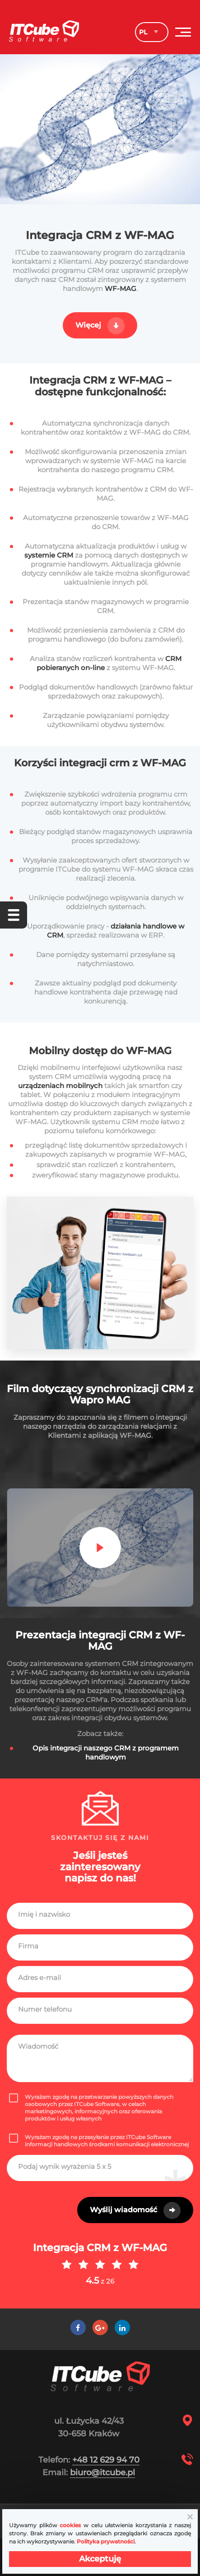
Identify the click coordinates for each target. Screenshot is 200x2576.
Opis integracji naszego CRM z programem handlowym (106, 1752)
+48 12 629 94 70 (106, 2460)
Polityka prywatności (106, 2541)
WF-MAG (120, 288)
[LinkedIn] (122, 2328)
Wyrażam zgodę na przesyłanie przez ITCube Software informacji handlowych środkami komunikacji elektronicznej (99, 2141)
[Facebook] (78, 2328)
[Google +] (100, 2328)
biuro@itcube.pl (102, 2472)
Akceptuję (100, 2559)
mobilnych (84, 1085)
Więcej (88, 325)
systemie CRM (49, 555)
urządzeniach (42, 1085)
